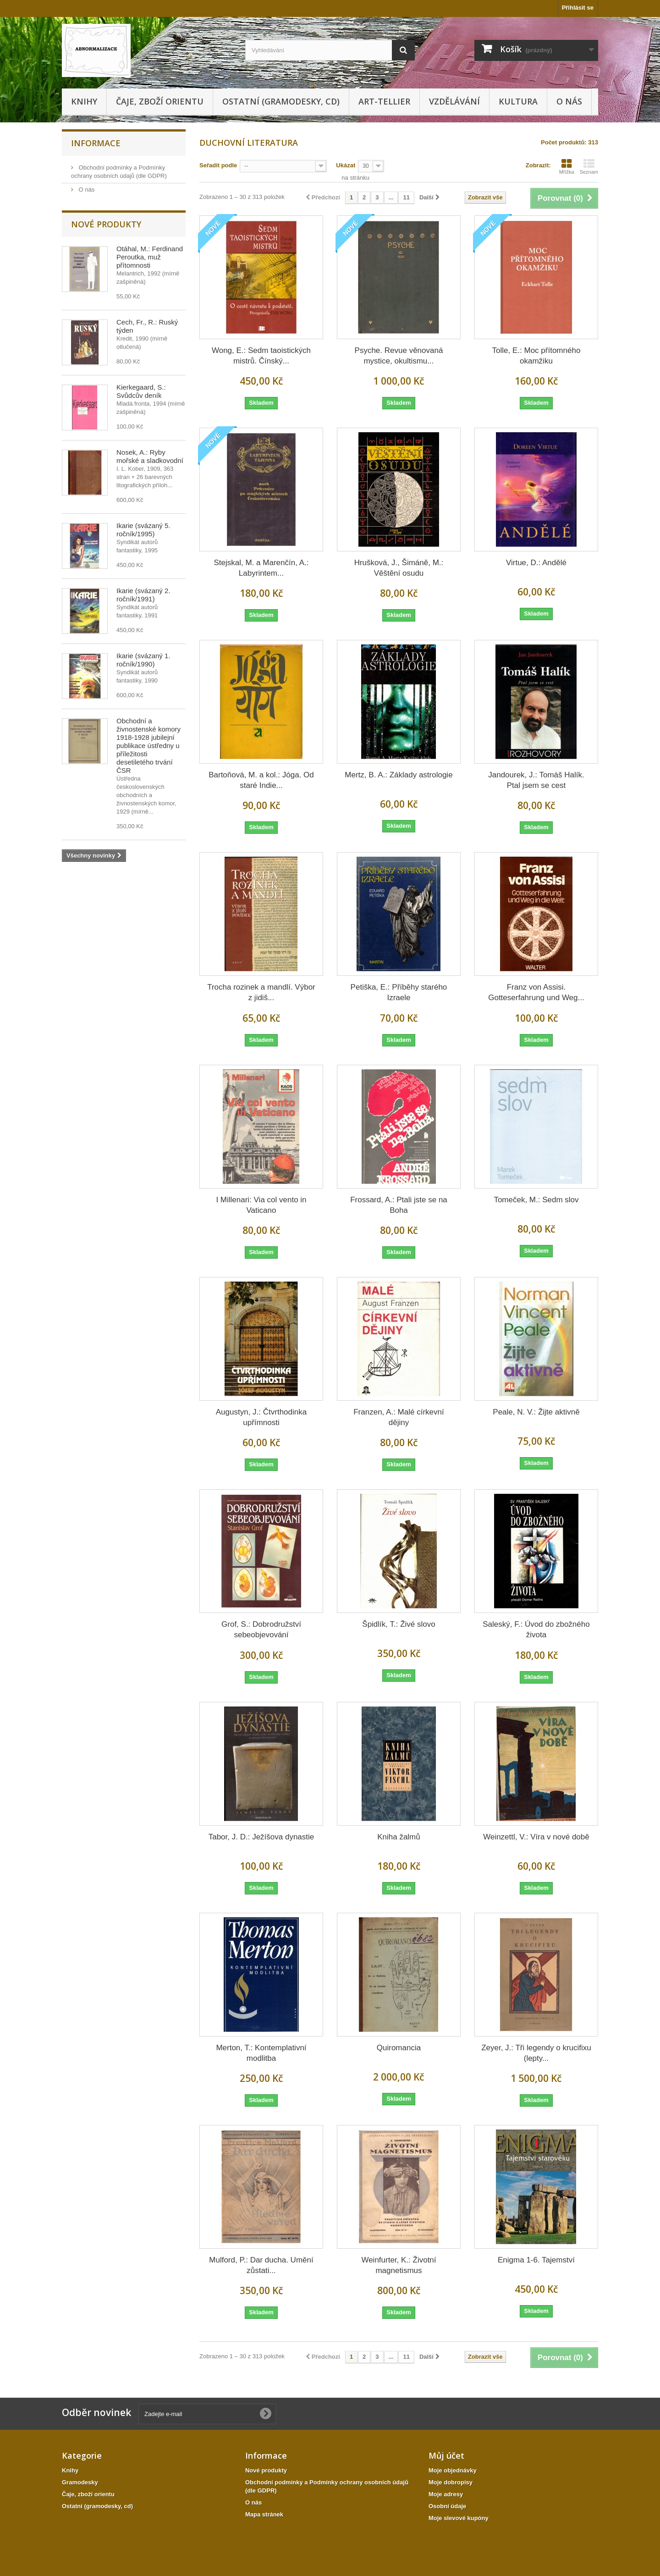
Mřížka (566, 166)
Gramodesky (80, 2482)
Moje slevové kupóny (459, 2518)
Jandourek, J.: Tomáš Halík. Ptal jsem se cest (536, 780)
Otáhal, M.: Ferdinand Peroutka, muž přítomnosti (149, 257)
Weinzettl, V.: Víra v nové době (536, 1837)
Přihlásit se (578, 7)
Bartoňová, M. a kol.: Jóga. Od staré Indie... (261, 780)
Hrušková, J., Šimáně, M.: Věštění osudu (399, 568)
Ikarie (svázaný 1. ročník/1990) (143, 660)
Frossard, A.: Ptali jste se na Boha (398, 1205)
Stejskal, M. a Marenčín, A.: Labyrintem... (261, 568)
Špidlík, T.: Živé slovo (398, 1624)
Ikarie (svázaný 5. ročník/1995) (143, 530)
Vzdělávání (454, 101)
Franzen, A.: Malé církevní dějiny (398, 1417)
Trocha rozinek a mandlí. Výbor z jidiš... (261, 992)
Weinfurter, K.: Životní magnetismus (398, 2265)
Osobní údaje (447, 2506)
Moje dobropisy (451, 2482)
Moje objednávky (453, 2470)
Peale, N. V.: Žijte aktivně (536, 1412)
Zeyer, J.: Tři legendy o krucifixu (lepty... (536, 2053)
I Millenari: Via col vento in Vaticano (261, 1205)
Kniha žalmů (398, 1837)
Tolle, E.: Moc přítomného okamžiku (536, 355)
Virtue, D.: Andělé (536, 562)
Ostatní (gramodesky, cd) (281, 101)
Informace (96, 143)
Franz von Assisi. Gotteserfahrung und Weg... (536, 992)
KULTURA (518, 101)
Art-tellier (384, 101)
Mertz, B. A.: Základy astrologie (398, 775)
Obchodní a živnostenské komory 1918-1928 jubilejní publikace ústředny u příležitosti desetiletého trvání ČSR (148, 745)
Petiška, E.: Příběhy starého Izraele (399, 992)
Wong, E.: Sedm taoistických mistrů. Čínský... (261, 355)
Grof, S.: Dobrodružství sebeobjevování (261, 1629)
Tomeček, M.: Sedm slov (536, 1199)
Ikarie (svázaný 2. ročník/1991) (143, 595)
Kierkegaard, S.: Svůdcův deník (141, 391)
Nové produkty (106, 224)
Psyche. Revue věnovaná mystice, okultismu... (399, 355)
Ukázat (345, 165)
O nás (569, 101)
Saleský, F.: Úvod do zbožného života (536, 1629)
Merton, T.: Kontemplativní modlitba (261, 2053)
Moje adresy (446, 2494)
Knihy (84, 101)
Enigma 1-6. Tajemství (536, 2260)
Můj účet (446, 2455)
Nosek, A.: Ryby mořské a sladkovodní (149, 456)
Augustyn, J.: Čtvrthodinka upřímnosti (261, 1417)
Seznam (589, 166)
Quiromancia (399, 2047)
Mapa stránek (264, 2514)
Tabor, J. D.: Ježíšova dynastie (261, 1837)
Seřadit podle (218, 165)
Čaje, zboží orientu (160, 101)
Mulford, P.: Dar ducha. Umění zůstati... (261, 2265)
